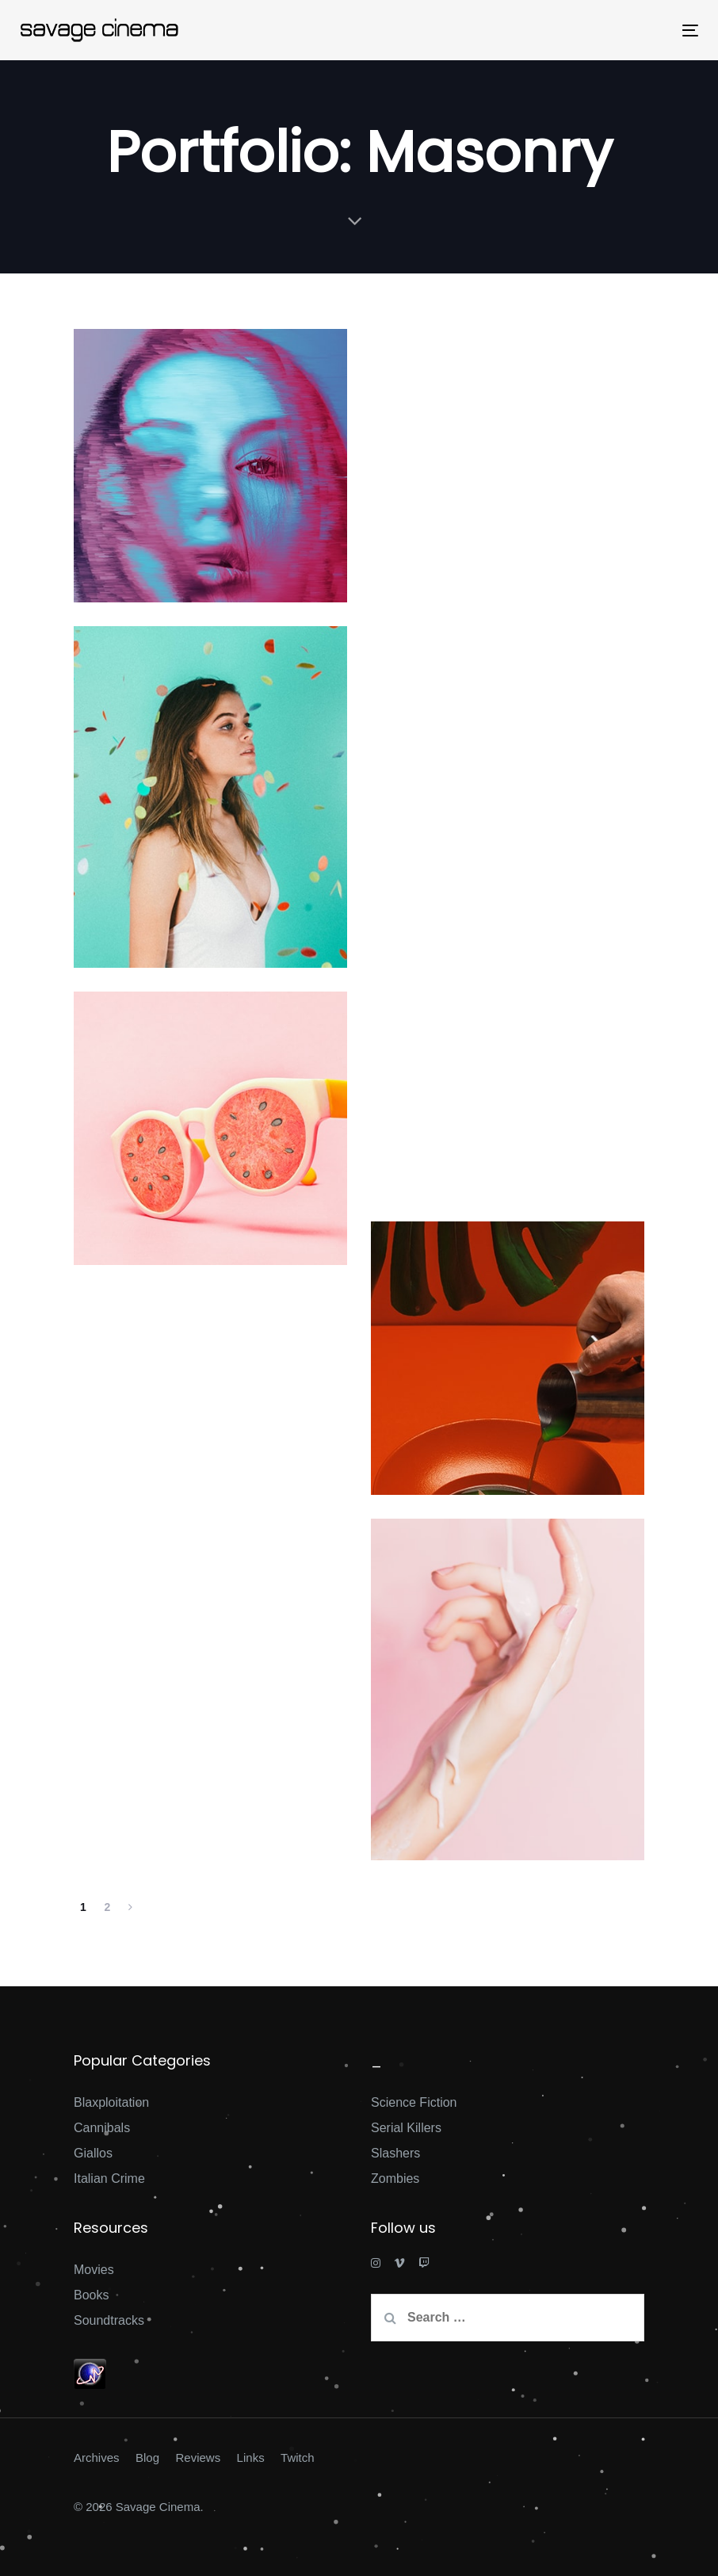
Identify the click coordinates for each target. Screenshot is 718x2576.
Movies (94, 2269)
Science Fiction (414, 2102)
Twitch (298, 2457)
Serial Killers (406, 2128)
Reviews (197, 2457)
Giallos (93, 2153)
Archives (97, 2457)
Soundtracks (109, 2320)
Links (251, 2457)
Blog (147, 2457)
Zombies (395, 2178)
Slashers (395, 2153)
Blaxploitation (111, 2102)
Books (91, 2295)
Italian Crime (109, 2178)
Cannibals (102, 2128)
